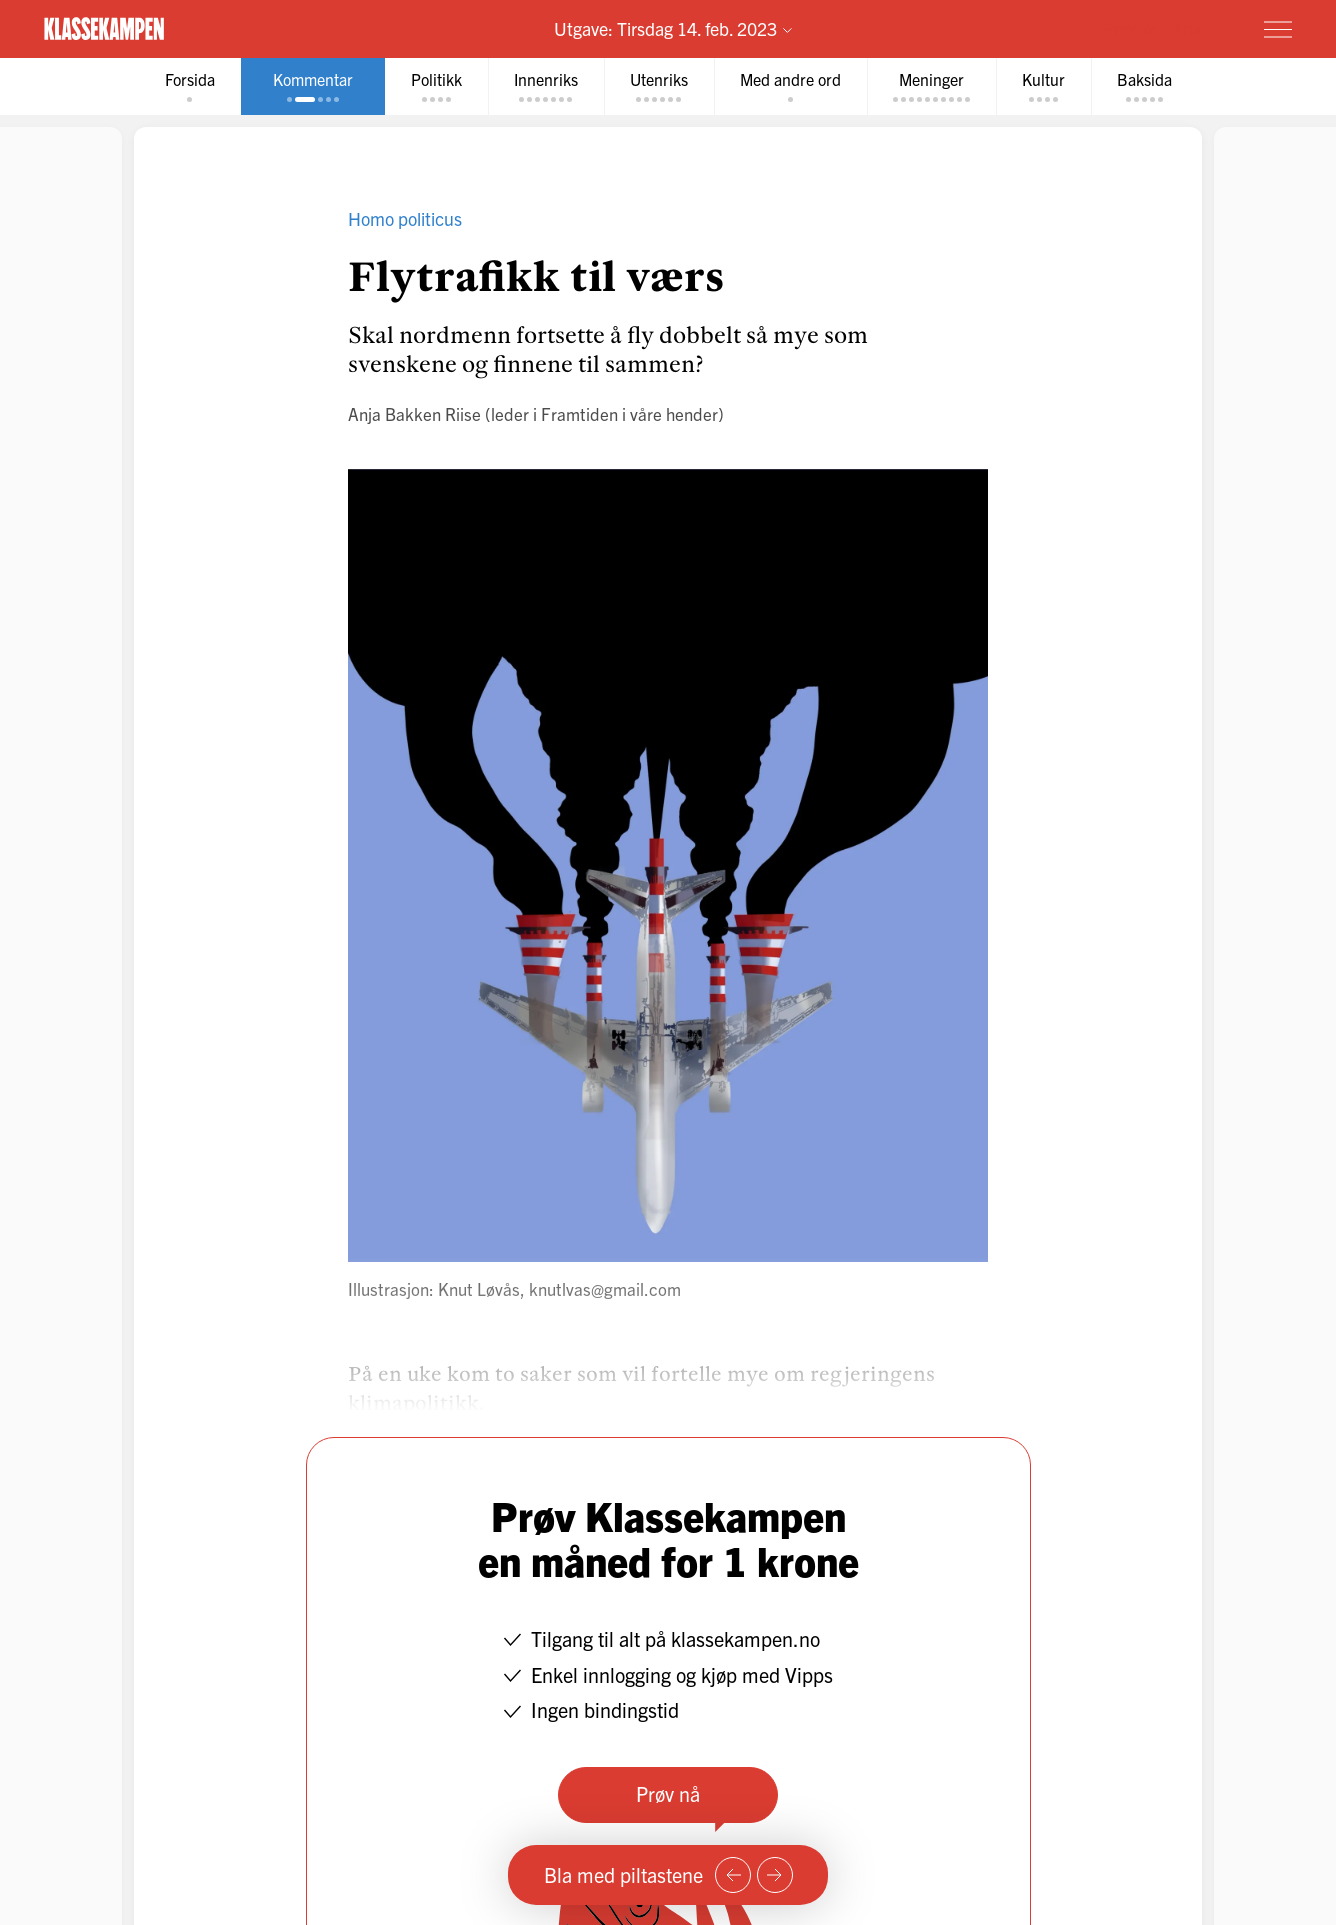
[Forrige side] (733, 1875)
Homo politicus (405, 218)
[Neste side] (775, 1875)
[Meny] (1278, 29)
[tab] (190, 86)
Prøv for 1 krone (1159, 28)
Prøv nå (668, 1793)
